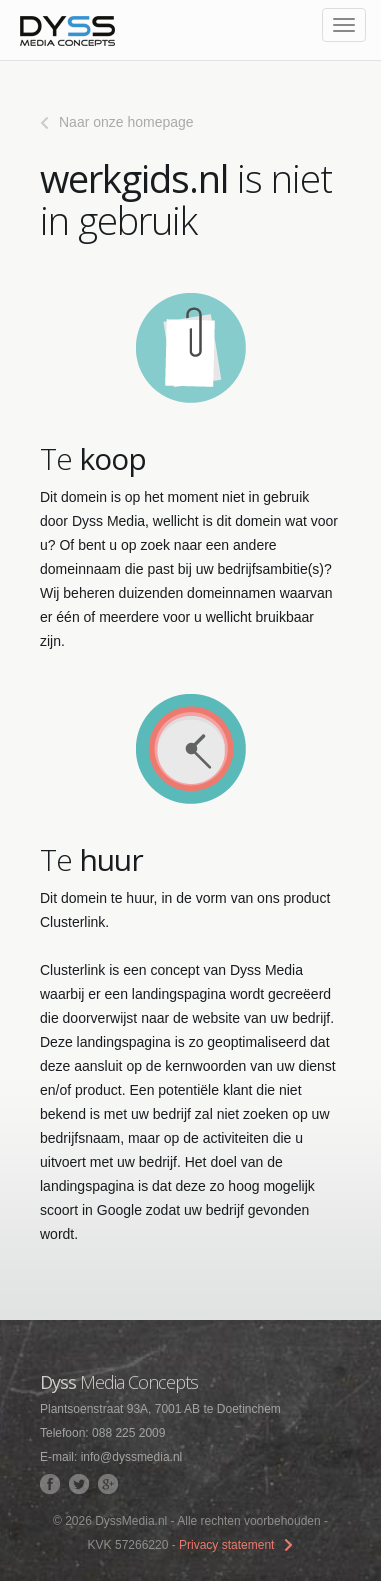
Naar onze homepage (126, 122)
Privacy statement (226, 1545)
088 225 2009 (128, 1433)
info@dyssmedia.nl (132, 1457)
